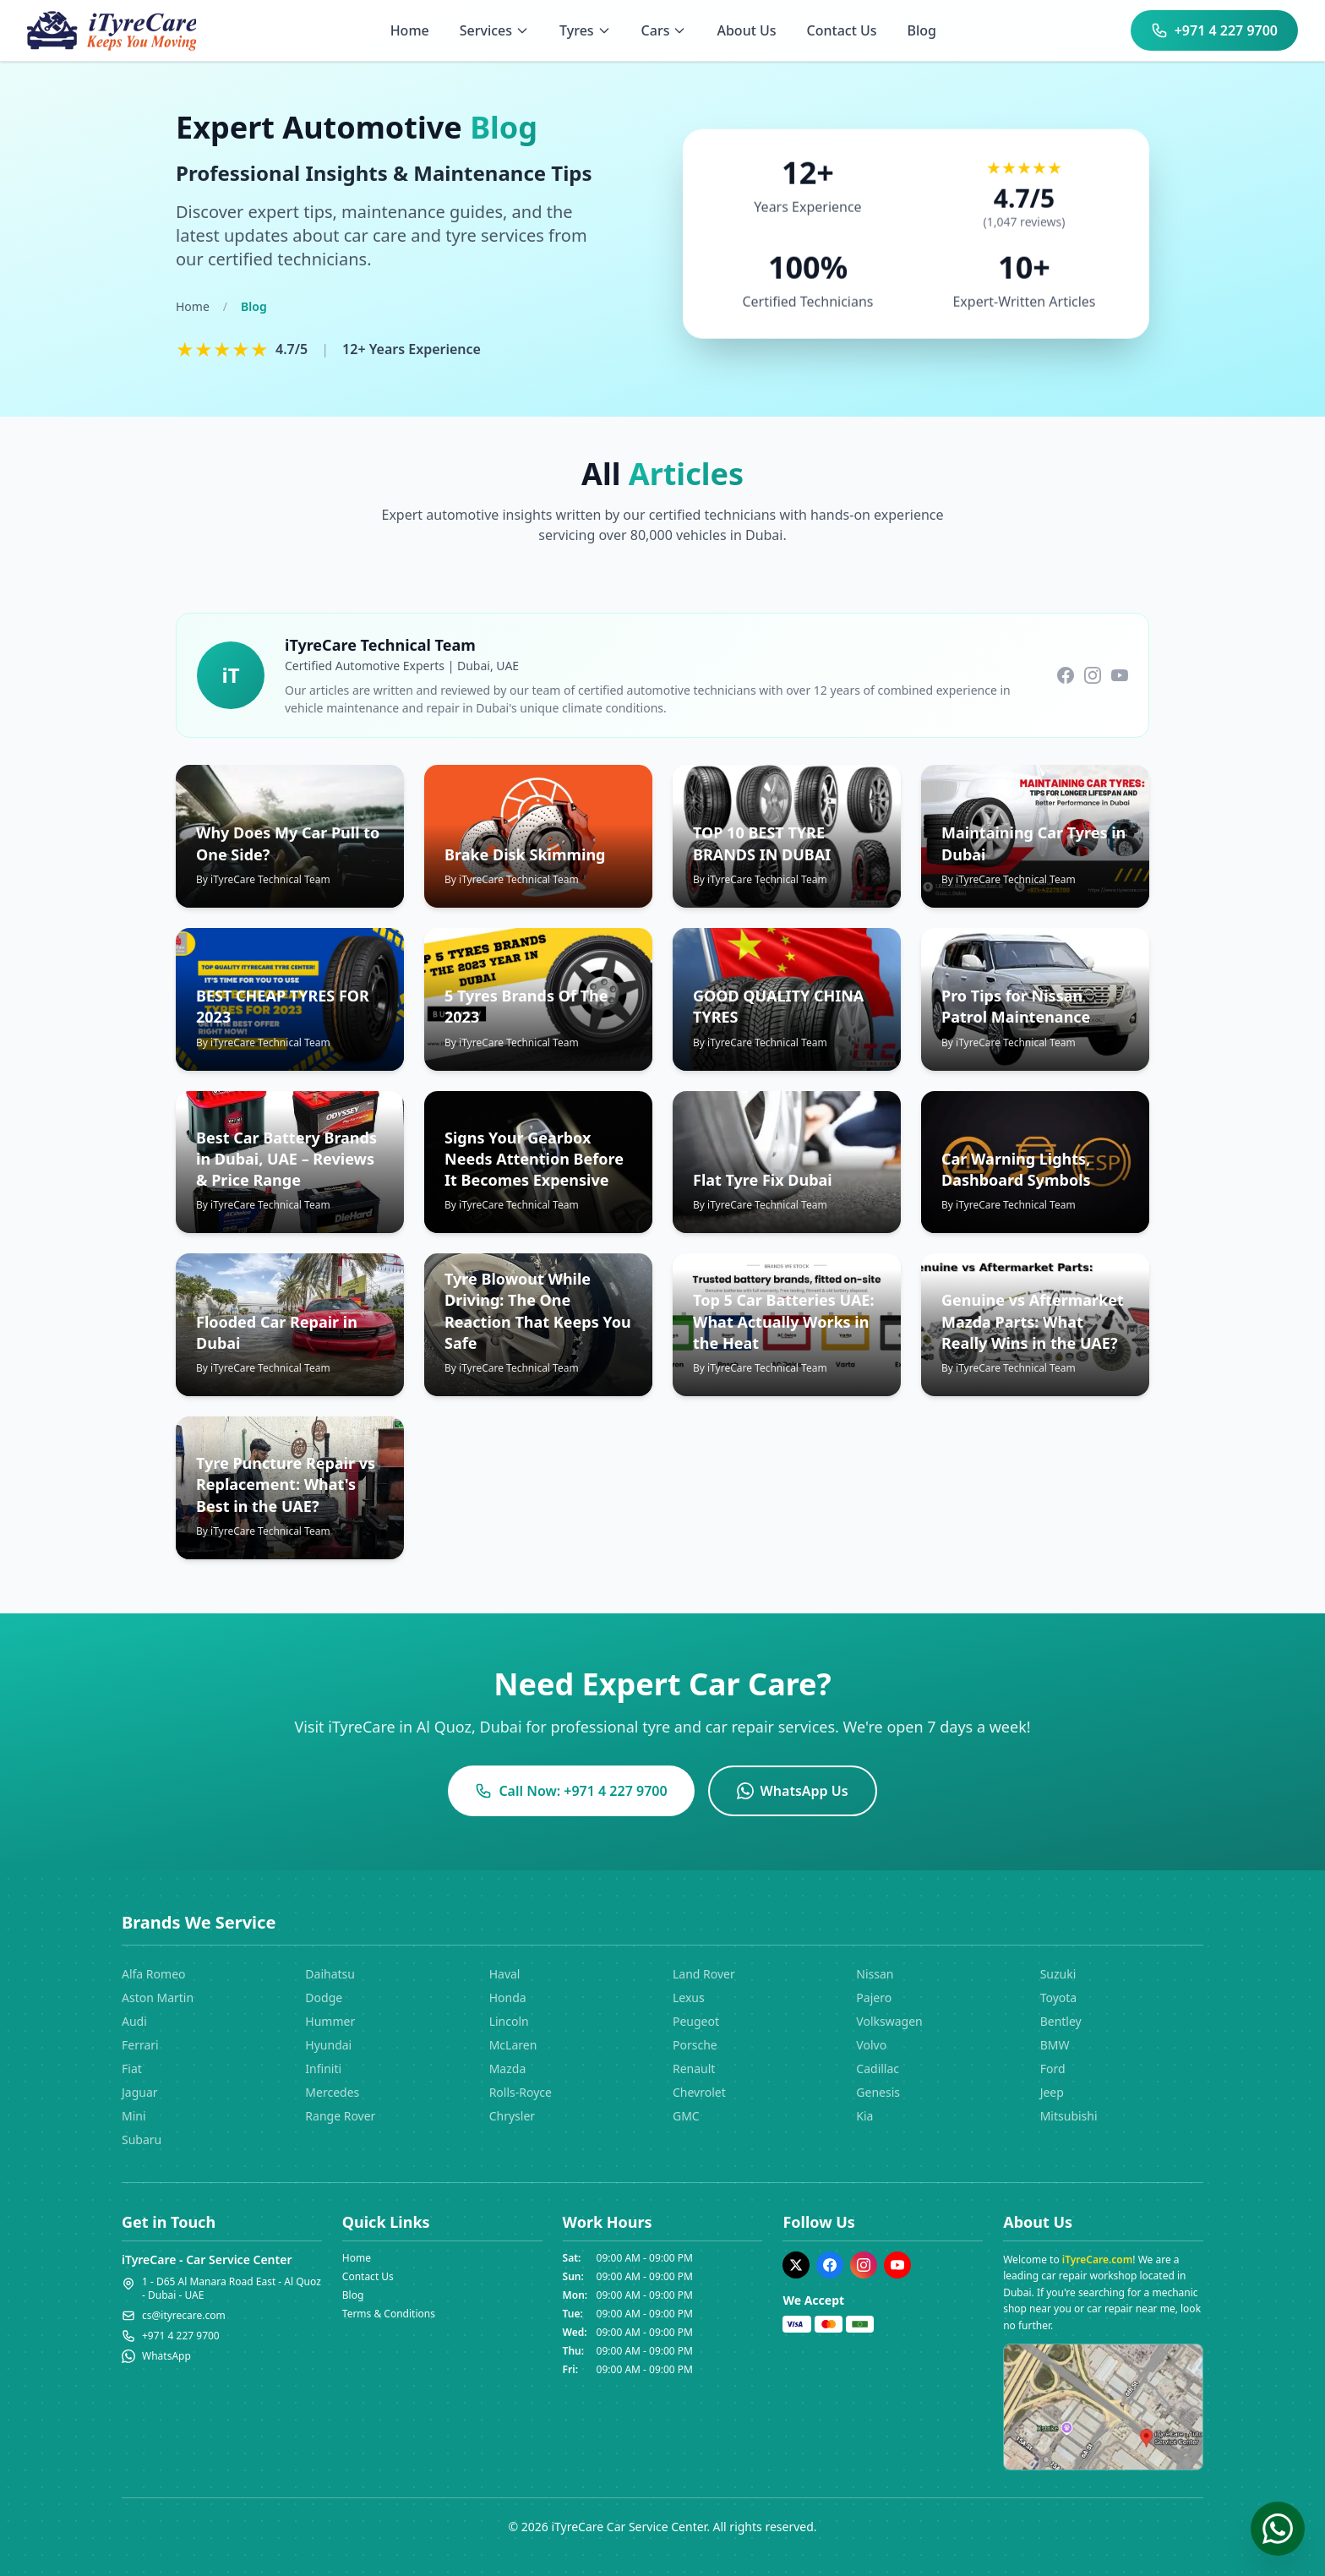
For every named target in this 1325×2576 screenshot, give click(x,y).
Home (409, 30)
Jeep (1052, 2092)
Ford (1053, 2068)
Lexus (689, 1997)
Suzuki (1058, 1974)
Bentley (1061, 2021)
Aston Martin (158, 1997)
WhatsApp (166, 2356)
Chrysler (512, 2116)
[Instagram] (863, 2265)
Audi (134, 2021)
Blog (922, 30)
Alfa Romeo (154, 1974)
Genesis (878, 2092)
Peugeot (696, 2021)
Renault (694, 2068)
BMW (1055, 2045)
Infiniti (323, 2068)
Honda (507, 1997)
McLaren (513, 2045)
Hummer (330, 2021)
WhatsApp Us (792, 1791)
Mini (134, 2116)
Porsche (695, 2045)
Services (494, 30)
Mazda (507, 2068)
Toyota (1058, 1997)
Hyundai (328, 2045)
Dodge (323, 1997)
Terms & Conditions (388, 2313)
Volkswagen (889, 2021)
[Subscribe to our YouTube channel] (1119, 675)
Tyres (585, 30)
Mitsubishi (1069, 2116)
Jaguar (140, 2092)
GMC (686, 2116)
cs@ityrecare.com (184, 2315)
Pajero (874, 1997)
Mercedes (332, 2092)
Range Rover (340, 2116)
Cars (664, 30)
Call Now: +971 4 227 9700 (571, 1791)
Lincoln (509, 2021)
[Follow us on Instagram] (1092, 675)
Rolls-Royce (520, 2092)
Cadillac (877, 2068)
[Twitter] (796, 2265)
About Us (746, 30)
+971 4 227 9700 (1214, 30)
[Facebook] (829, 2265)
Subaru (141, 2139)
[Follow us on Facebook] (1065, 675)
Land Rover (704, 1974)
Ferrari (140, 2045)
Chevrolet (699, 2092)
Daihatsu (330, 1974)
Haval (505, 1974)
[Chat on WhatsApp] (1278, 2529)
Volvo (871, 2045)
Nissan (874, 1974)
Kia (864, 2116)
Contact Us (842, 30)
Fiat (132, 2068)
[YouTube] (897, 2265)
